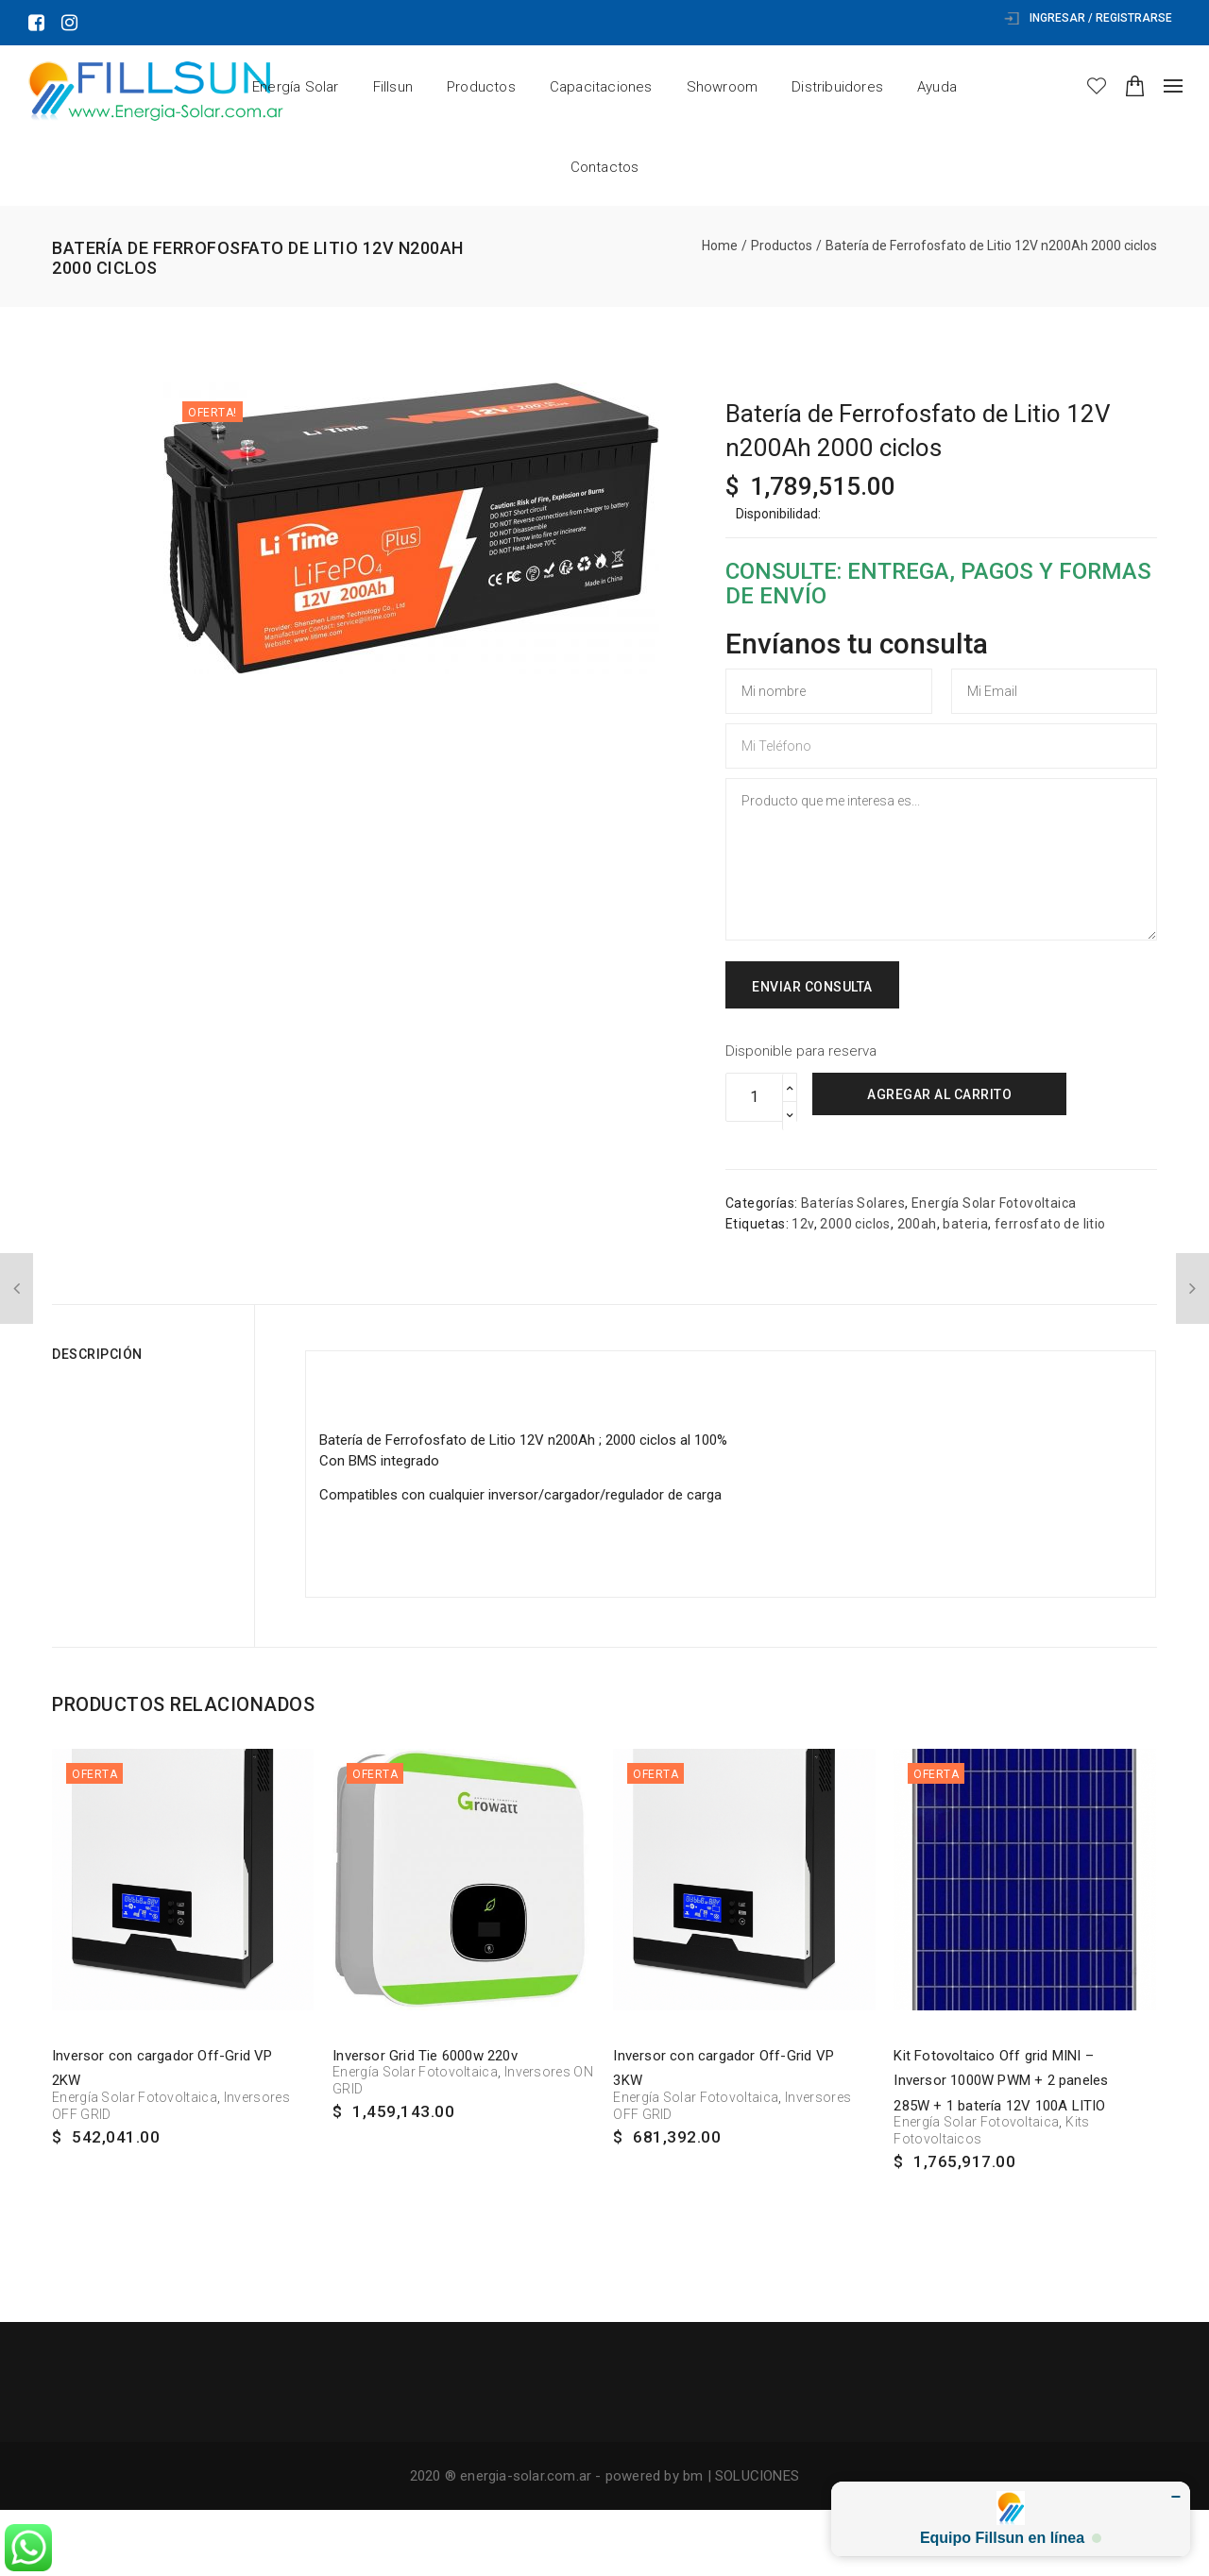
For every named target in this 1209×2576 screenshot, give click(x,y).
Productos (481, 86)
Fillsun (393, 86)
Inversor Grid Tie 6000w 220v (425, 2055)
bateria (965, 1223)
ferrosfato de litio (1050, 1223)
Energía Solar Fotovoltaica (993, 1203)
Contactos (604, 167)
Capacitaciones (601, 86)
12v (802, 1223)
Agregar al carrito (939, 1094)
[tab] (146, 1354)
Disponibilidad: (778, 513)
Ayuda (937, 86)
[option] (411, 528)
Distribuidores (837, 86)
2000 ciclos (855, 1223)
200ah (917, 1223)
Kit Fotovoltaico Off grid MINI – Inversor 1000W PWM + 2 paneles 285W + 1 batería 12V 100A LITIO (1001, 2080)
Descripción (97, 1354)
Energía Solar (295, 86)
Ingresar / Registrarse (1088, 18)
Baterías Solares (853, 1203)
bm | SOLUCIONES (741, 2475)
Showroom (722, 86)
